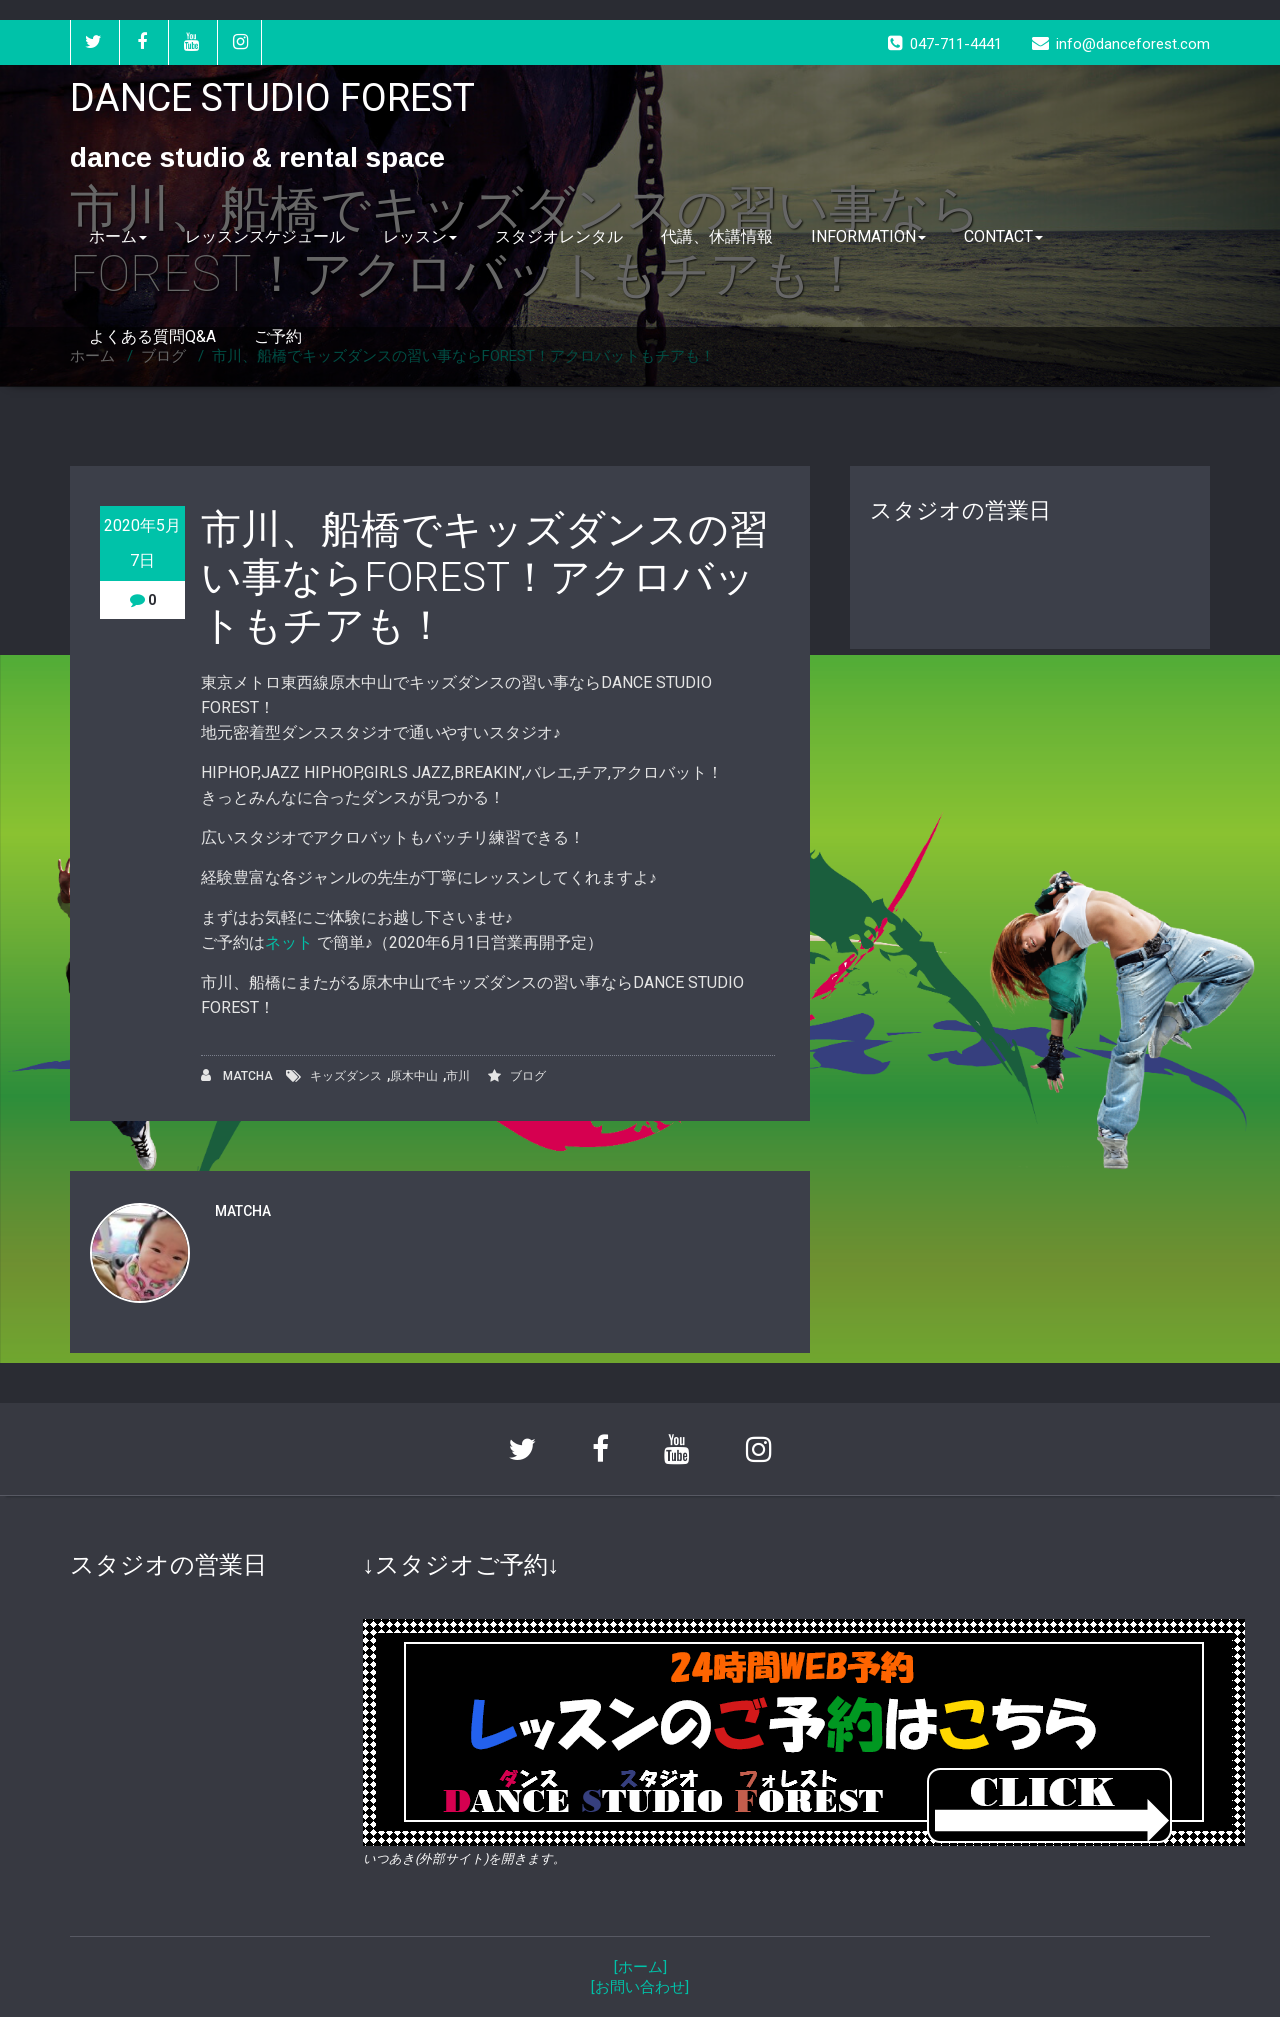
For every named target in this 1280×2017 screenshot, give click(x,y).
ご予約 (278, 336)
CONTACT (1003, 236)
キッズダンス (346, 1076)
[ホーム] (640, 1967)
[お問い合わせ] (640, 1987)
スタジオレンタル (559, 236)
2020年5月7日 (142, 543)
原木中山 (414, 1076)
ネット (291, 942)
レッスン (420, 236)
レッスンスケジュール (265, 236)
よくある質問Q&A (152, 336)
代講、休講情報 (717, 236)
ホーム (118, 236)
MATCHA (237, 1075)
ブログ (528, 1076)
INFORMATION (868, 236)
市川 (458, 1076)
